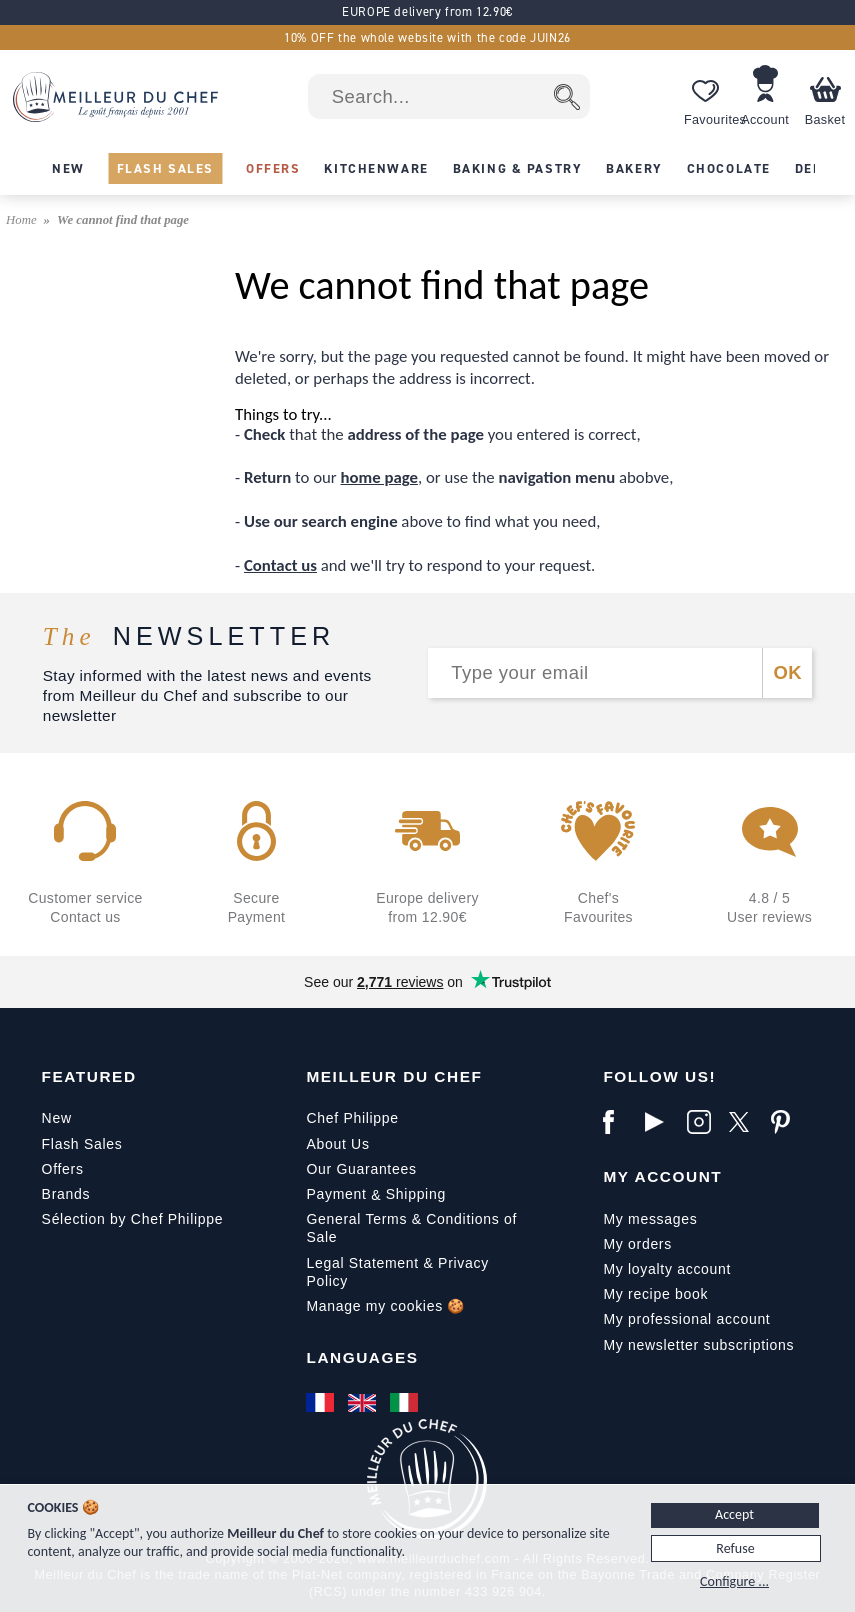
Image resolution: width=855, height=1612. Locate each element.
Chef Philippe (352, 1118)
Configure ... (734, 1581)
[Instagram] (703, 1122)
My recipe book (655, 1294)
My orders (637, 1244)
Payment (336, 1194)
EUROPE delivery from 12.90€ (427, 11)
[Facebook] (619, 1122)
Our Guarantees (361, 1169)
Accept (734, 1514)
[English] (364, 1403)
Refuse (735, 1548)
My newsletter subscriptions (698, 1345)
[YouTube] (661, 1122)
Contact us (280, 565)
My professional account (686, 1319)
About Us (337, 1144)
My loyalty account (667, 1269)
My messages (650, 1219)
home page (379, 477)
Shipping (416, 1194)
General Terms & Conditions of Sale (411, 1228)
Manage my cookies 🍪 (385, 1306)
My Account (662, 1176)
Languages (362, 1357)
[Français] (322, 1403)
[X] (745, 1122)
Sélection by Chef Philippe (133, 1219)
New (57, 1118)
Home (23, 220)
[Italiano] (406, 1403)
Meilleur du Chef (394, 1076)
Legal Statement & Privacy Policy (397, 1272)
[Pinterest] (787, 1122)
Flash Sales (82, 1144)
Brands (66, 1194)
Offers (63, 1169)
